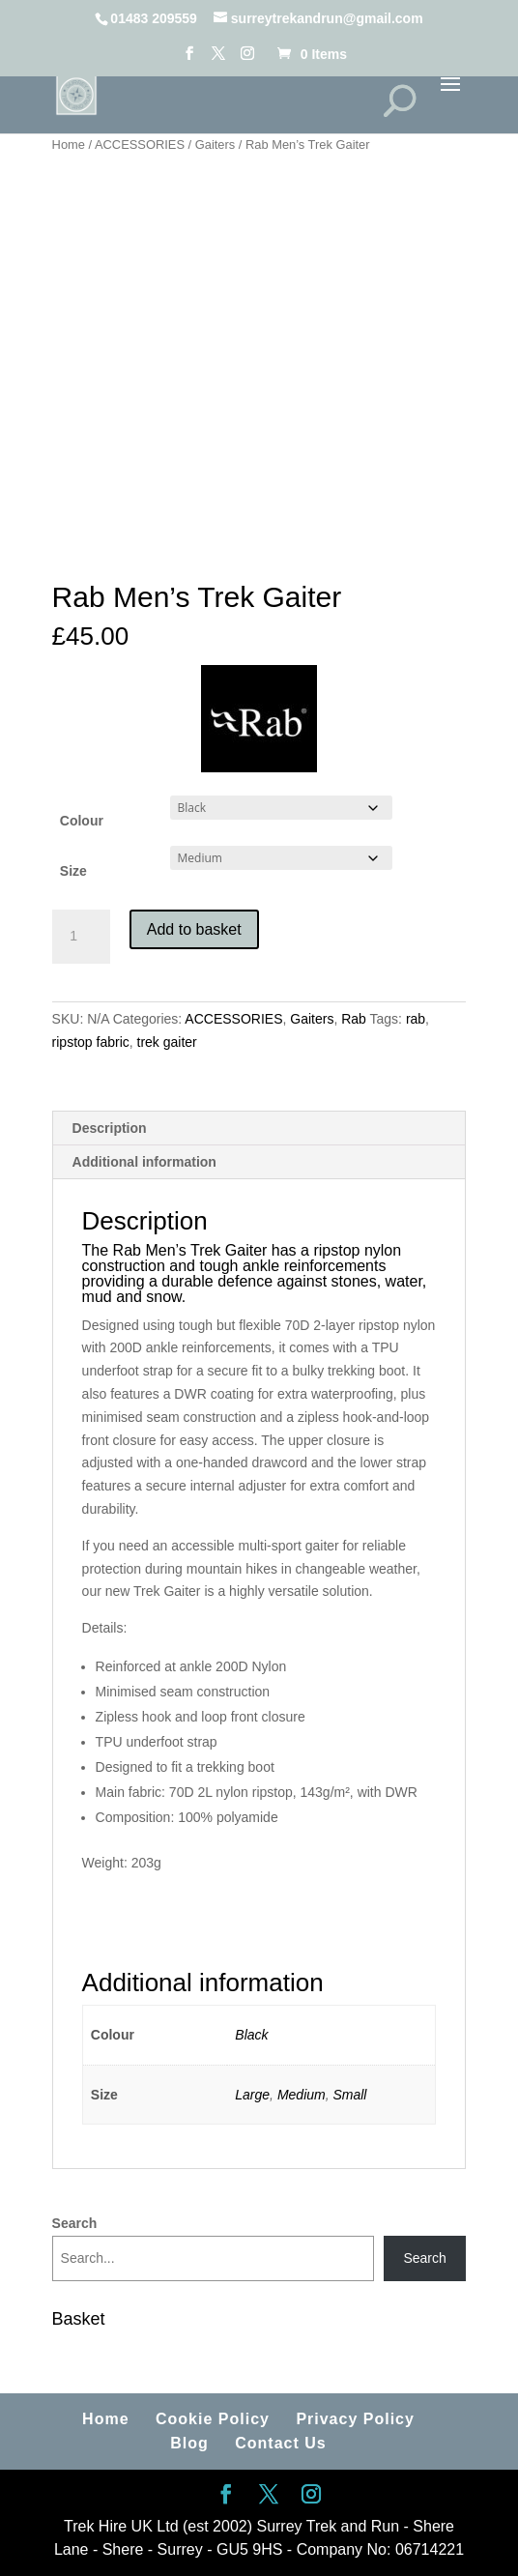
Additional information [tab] (144, 1162)
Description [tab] (109, 1128)
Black (251, 2034)
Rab (353, 1019)
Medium (301, 2094)
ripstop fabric (91, 1042)
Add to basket (194, 929)
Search (75, 2223)
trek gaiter (167, 1042)
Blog (189, 2443)
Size (73, 871)
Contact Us (280, 2443)
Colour (81, 820)
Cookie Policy (213, 2419)
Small (349, 2094)
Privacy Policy (355, 2419)
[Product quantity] (81, 937)
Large (252, 2094)
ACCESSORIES (140, 144)
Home (68, 144)
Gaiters (215, 144)
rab (415, 1019)
